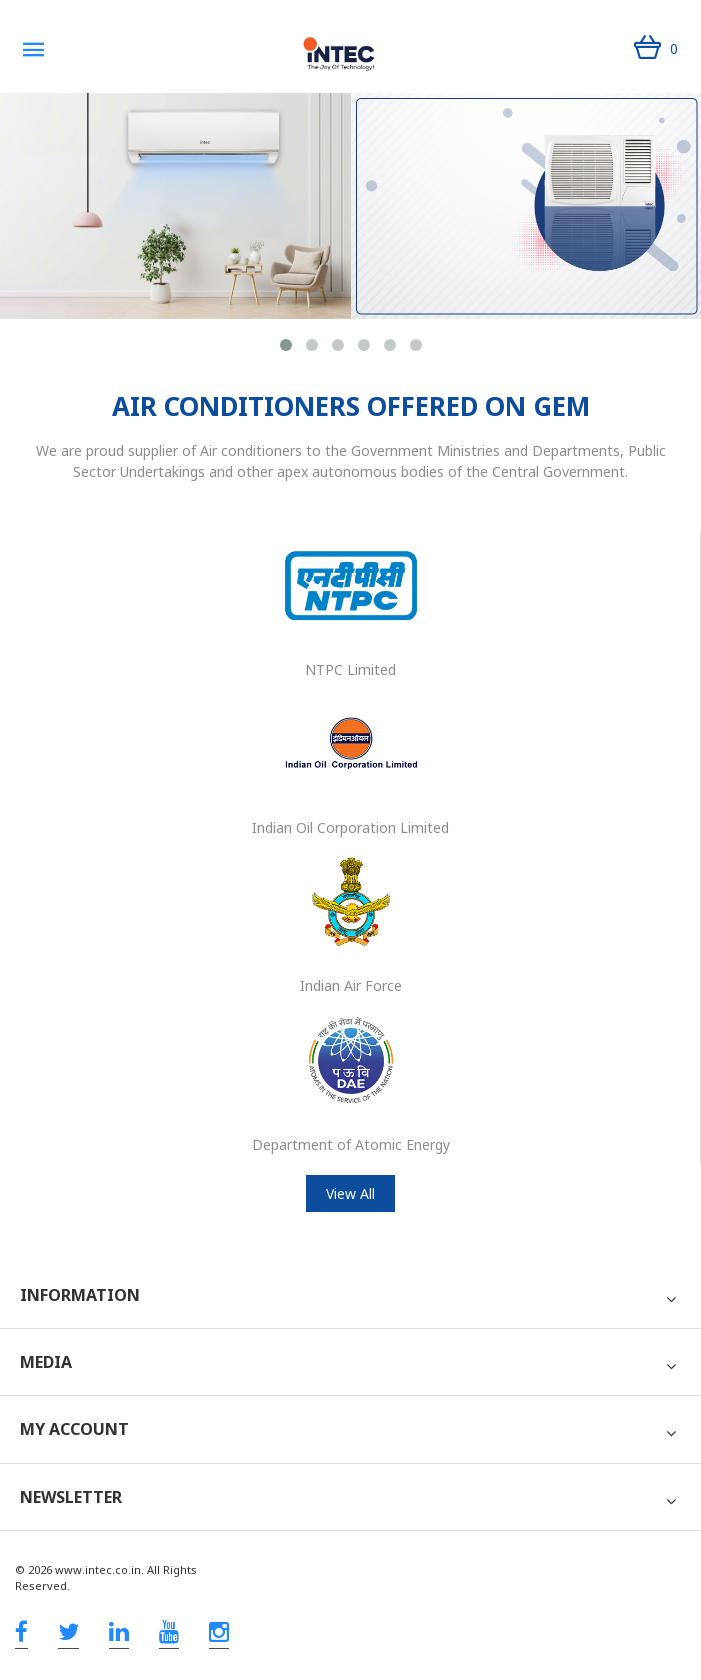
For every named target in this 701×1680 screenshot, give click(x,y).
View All (350, 1193)
